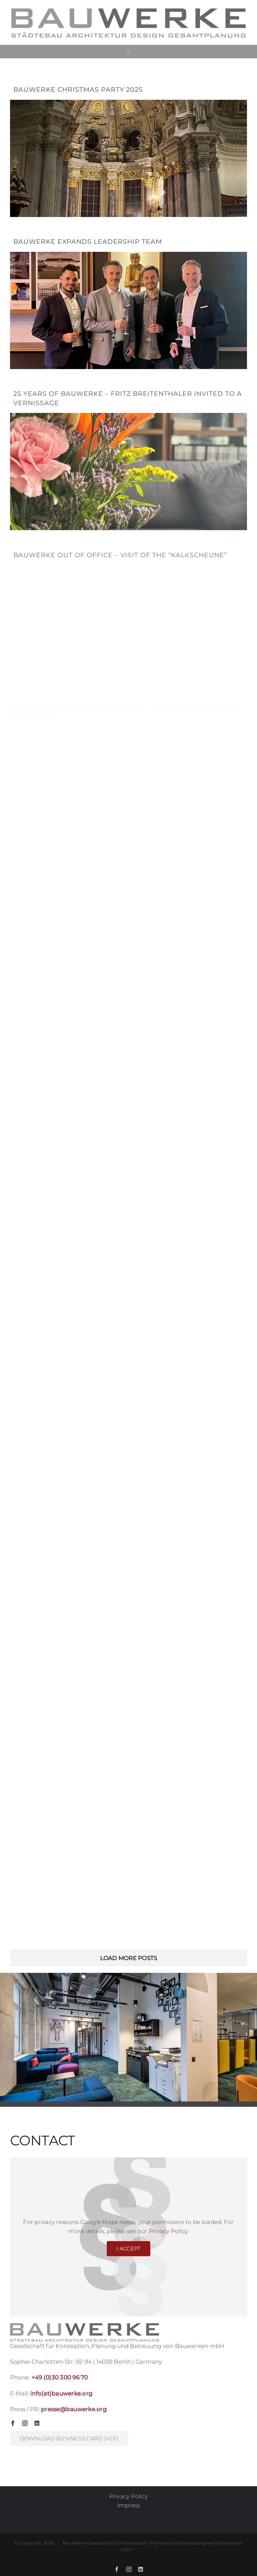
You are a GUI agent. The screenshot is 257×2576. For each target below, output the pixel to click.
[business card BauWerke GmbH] (69, 2438)
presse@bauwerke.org (74, 2409)
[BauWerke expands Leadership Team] (128, 299)
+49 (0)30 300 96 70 (59, 2377)
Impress (128, 2505)
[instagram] (24, 2423)
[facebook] (12, 2423)
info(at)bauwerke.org (61, 2393)
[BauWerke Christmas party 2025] (128, 147)
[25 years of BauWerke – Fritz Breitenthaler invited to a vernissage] (128, 456)
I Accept (128, 2248)
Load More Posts (128, 1958)
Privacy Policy (168, 2231)
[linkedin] (36, 2423)
